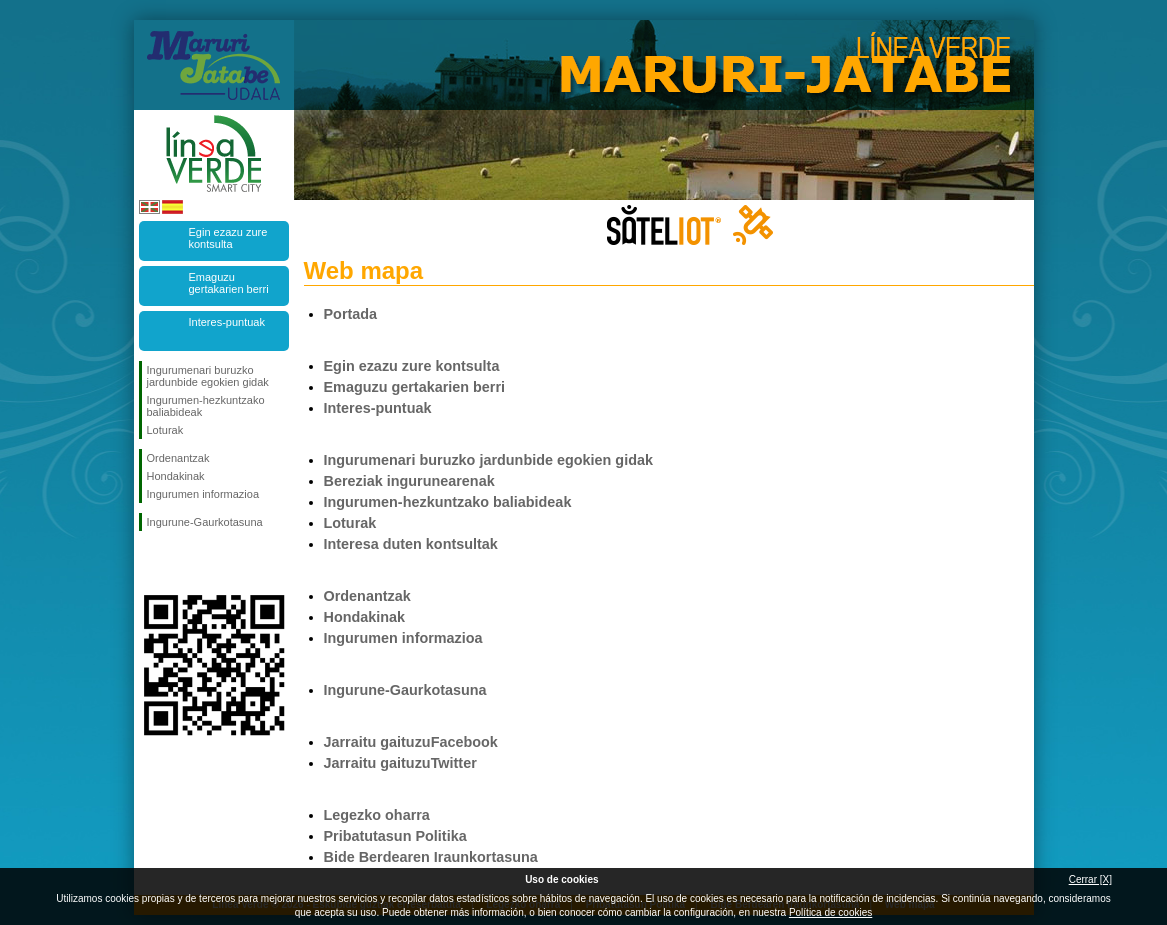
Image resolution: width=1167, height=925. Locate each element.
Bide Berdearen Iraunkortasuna (431, 857)
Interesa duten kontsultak (411, 544)
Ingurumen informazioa (203, 494)
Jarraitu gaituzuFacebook (411, 742)
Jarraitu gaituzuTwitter (400, 763)
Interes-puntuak (227, 322)
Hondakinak (176, 476)
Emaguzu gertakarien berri (229, 283)
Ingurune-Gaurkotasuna (205, 522)
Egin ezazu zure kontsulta (228, 238)
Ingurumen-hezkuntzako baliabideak (206, 406)
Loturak (165, 430)
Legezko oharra (377, 815)
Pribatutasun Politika (395, 836)
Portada (351, 314)
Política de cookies (830, 912)
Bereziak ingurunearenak (409, 481)
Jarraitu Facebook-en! (151, 563)
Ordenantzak (178, 458)
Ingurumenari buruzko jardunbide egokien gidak (208, 376)
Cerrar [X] (1090, 879)
